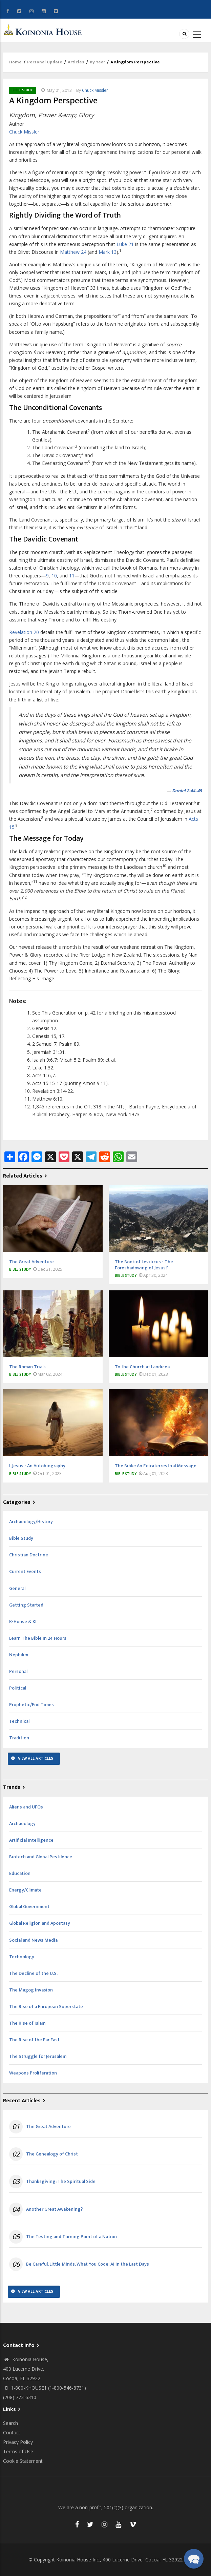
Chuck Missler (95, 90)
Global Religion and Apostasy (39, 1923)
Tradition (19, 1738)
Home (15, 62)
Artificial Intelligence (31, 1840)
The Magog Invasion (31, 1990)
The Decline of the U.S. (33, 1973)
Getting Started (26, 1605)
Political (17, 1688)
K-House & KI (23, 1622)
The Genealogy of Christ (52, 2154)
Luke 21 (125, 244)
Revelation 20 (24, 632)
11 (72, 575)
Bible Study (23, 90)
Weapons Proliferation (33, 2073)
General (17, 1588)
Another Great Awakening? (54, 2209)
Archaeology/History (31, 1522)
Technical (19, 1721)
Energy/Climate (25, 1890)
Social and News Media (33, 1940)
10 (54, 575)
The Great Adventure (48, 2127)
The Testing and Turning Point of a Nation (71, 2237)
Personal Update (44, 62)
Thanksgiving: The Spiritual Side (61, 2182)
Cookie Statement (23, 2461)
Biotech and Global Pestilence (40, 1857)
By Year (97, 62)
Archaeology (22, 1823)
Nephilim (18, 1655)
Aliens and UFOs (26, 1807)
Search (10, 2423)
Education (19, 1873)
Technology (21, 1957)
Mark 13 (108, 252)
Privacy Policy (18, 2442)
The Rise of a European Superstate (46, 2006)
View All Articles (35, 1758)
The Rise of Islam (27, 2023)
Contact (11, 2432)
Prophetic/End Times (31, 1705)
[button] (194, 2559)
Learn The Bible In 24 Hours (37, 1638)
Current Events (25, 1571)
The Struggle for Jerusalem (37, 2056)
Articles (76, 62)
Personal (18, 1671)
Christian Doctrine (28, 1555)
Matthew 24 (73, 252)
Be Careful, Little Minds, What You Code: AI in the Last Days (87, 2264)
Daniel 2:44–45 (187, 791)
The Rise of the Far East (34, 2040)
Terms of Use (18, 2451)
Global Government (29, 1906)
